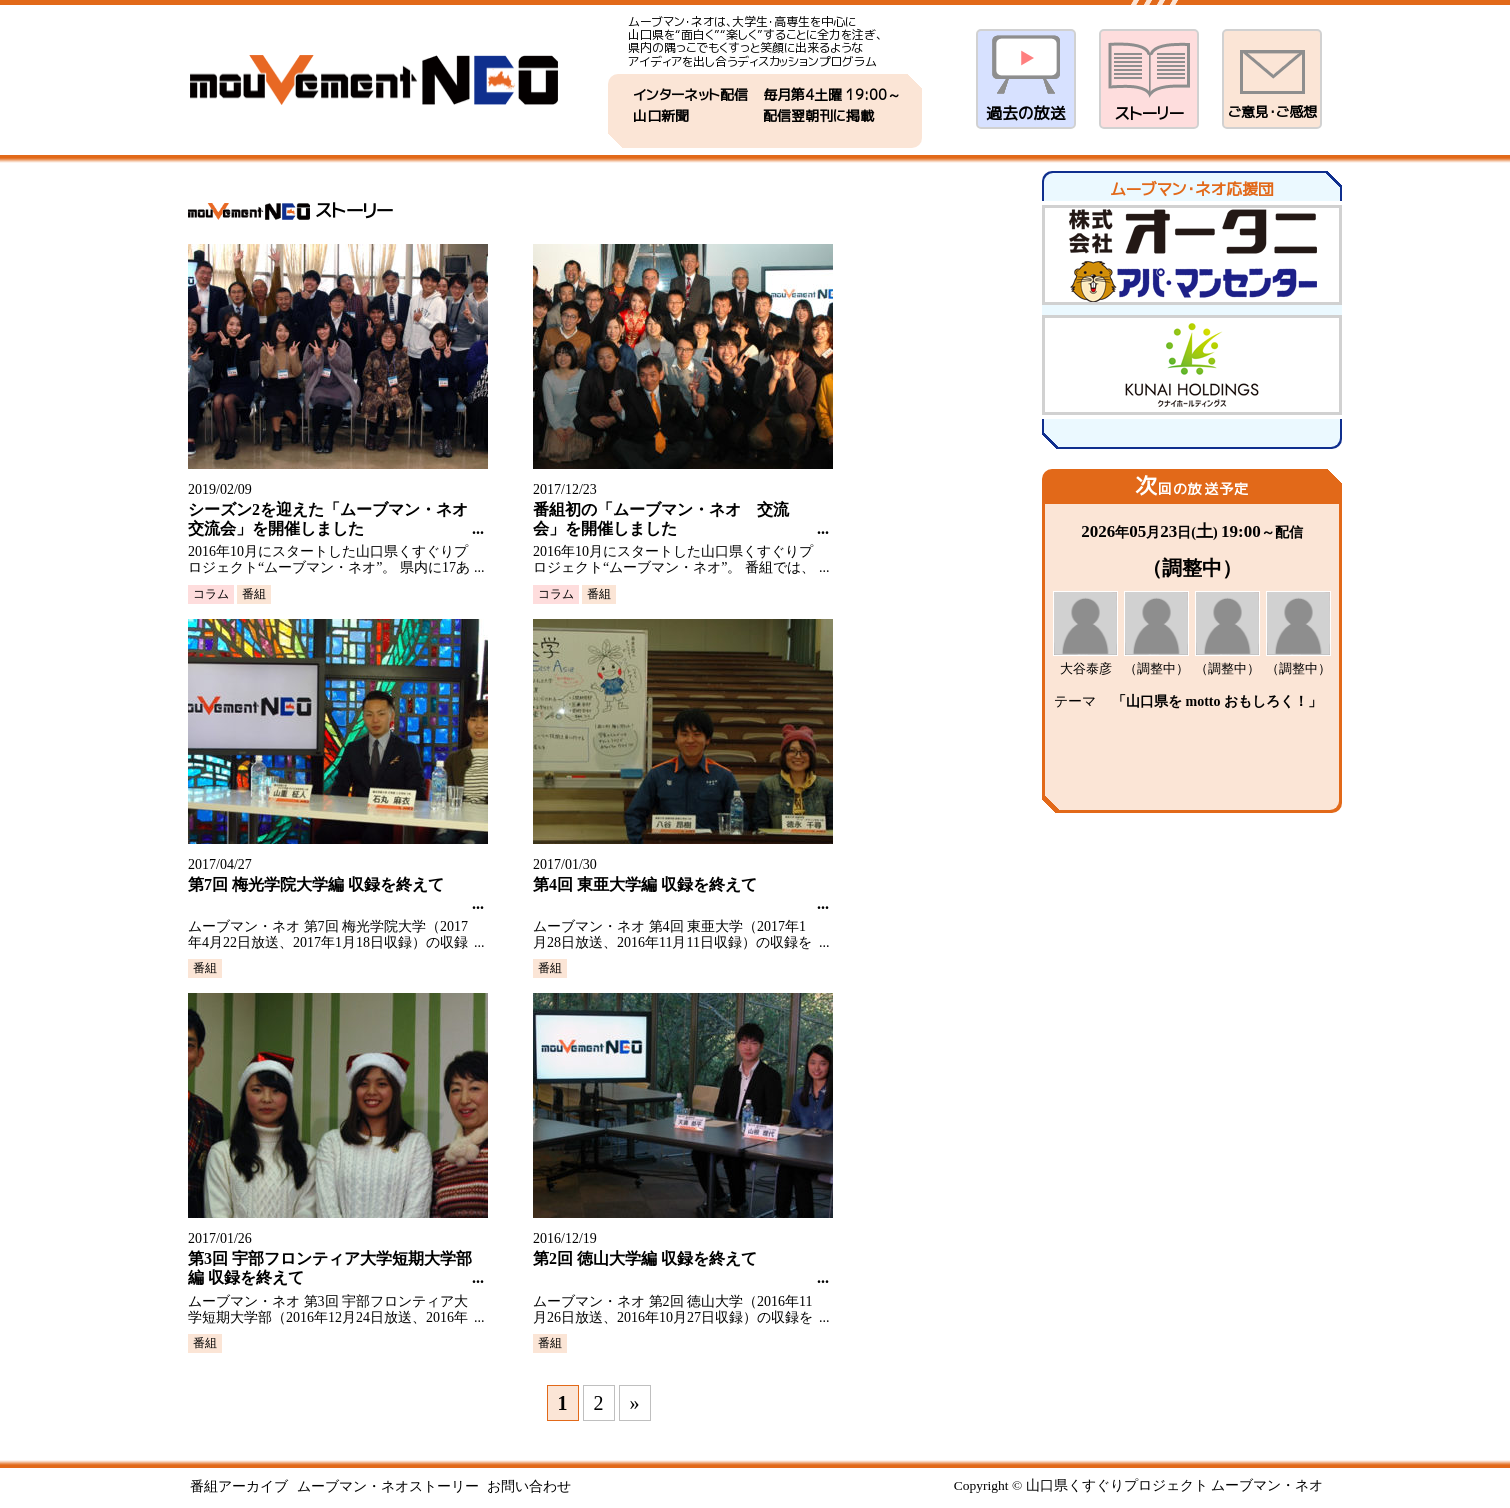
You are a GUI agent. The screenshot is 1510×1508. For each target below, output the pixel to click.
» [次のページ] (635, 1403)
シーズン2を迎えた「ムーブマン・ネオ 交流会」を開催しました (330, 519)
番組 (254, 594)
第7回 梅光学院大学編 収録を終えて (316, 884)
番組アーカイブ (239, 1486)
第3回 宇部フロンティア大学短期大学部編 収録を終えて (330, 1268)
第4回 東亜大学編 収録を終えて (645, 884)
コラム (211, 594)
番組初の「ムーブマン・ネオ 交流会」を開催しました (661, 519)
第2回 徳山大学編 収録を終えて (645, 1258)
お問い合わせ (529, 1486)
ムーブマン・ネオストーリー (388, 1486)
